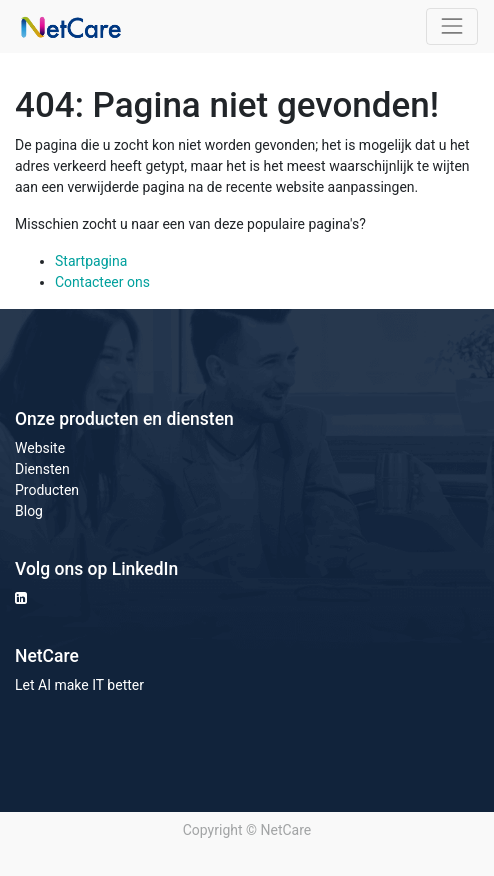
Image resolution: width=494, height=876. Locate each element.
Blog (29, 511)
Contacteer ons (102, 282)
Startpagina (91, 261)
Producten (47, 490)
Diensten (42, 469)
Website (40, 448)
